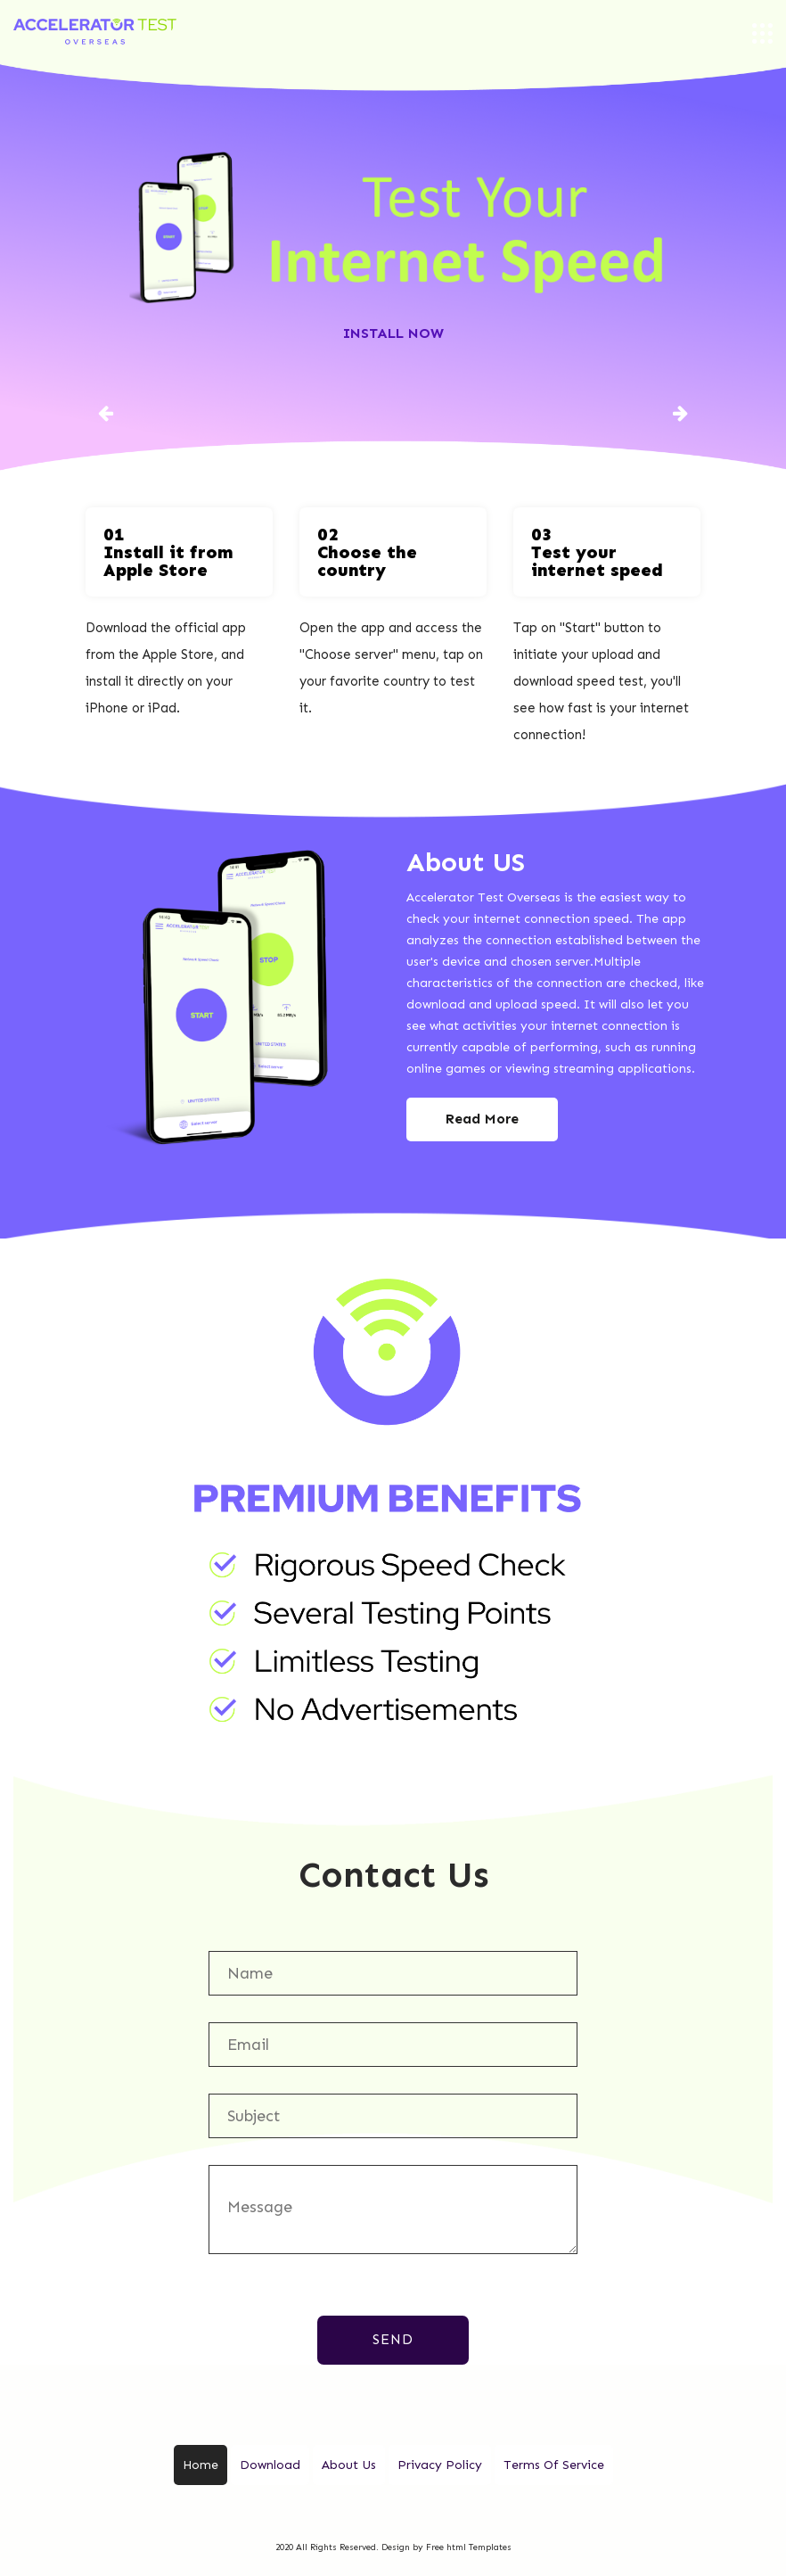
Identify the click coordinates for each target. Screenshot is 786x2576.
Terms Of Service (554, 2465)
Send (393, 2339)
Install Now (393, 333)
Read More (482, 1118)
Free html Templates (469, 2547)
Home (200, 2465)
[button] (106, 412)
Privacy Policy (439, 2465)
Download (270, 2465)
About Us (349, 2465)
